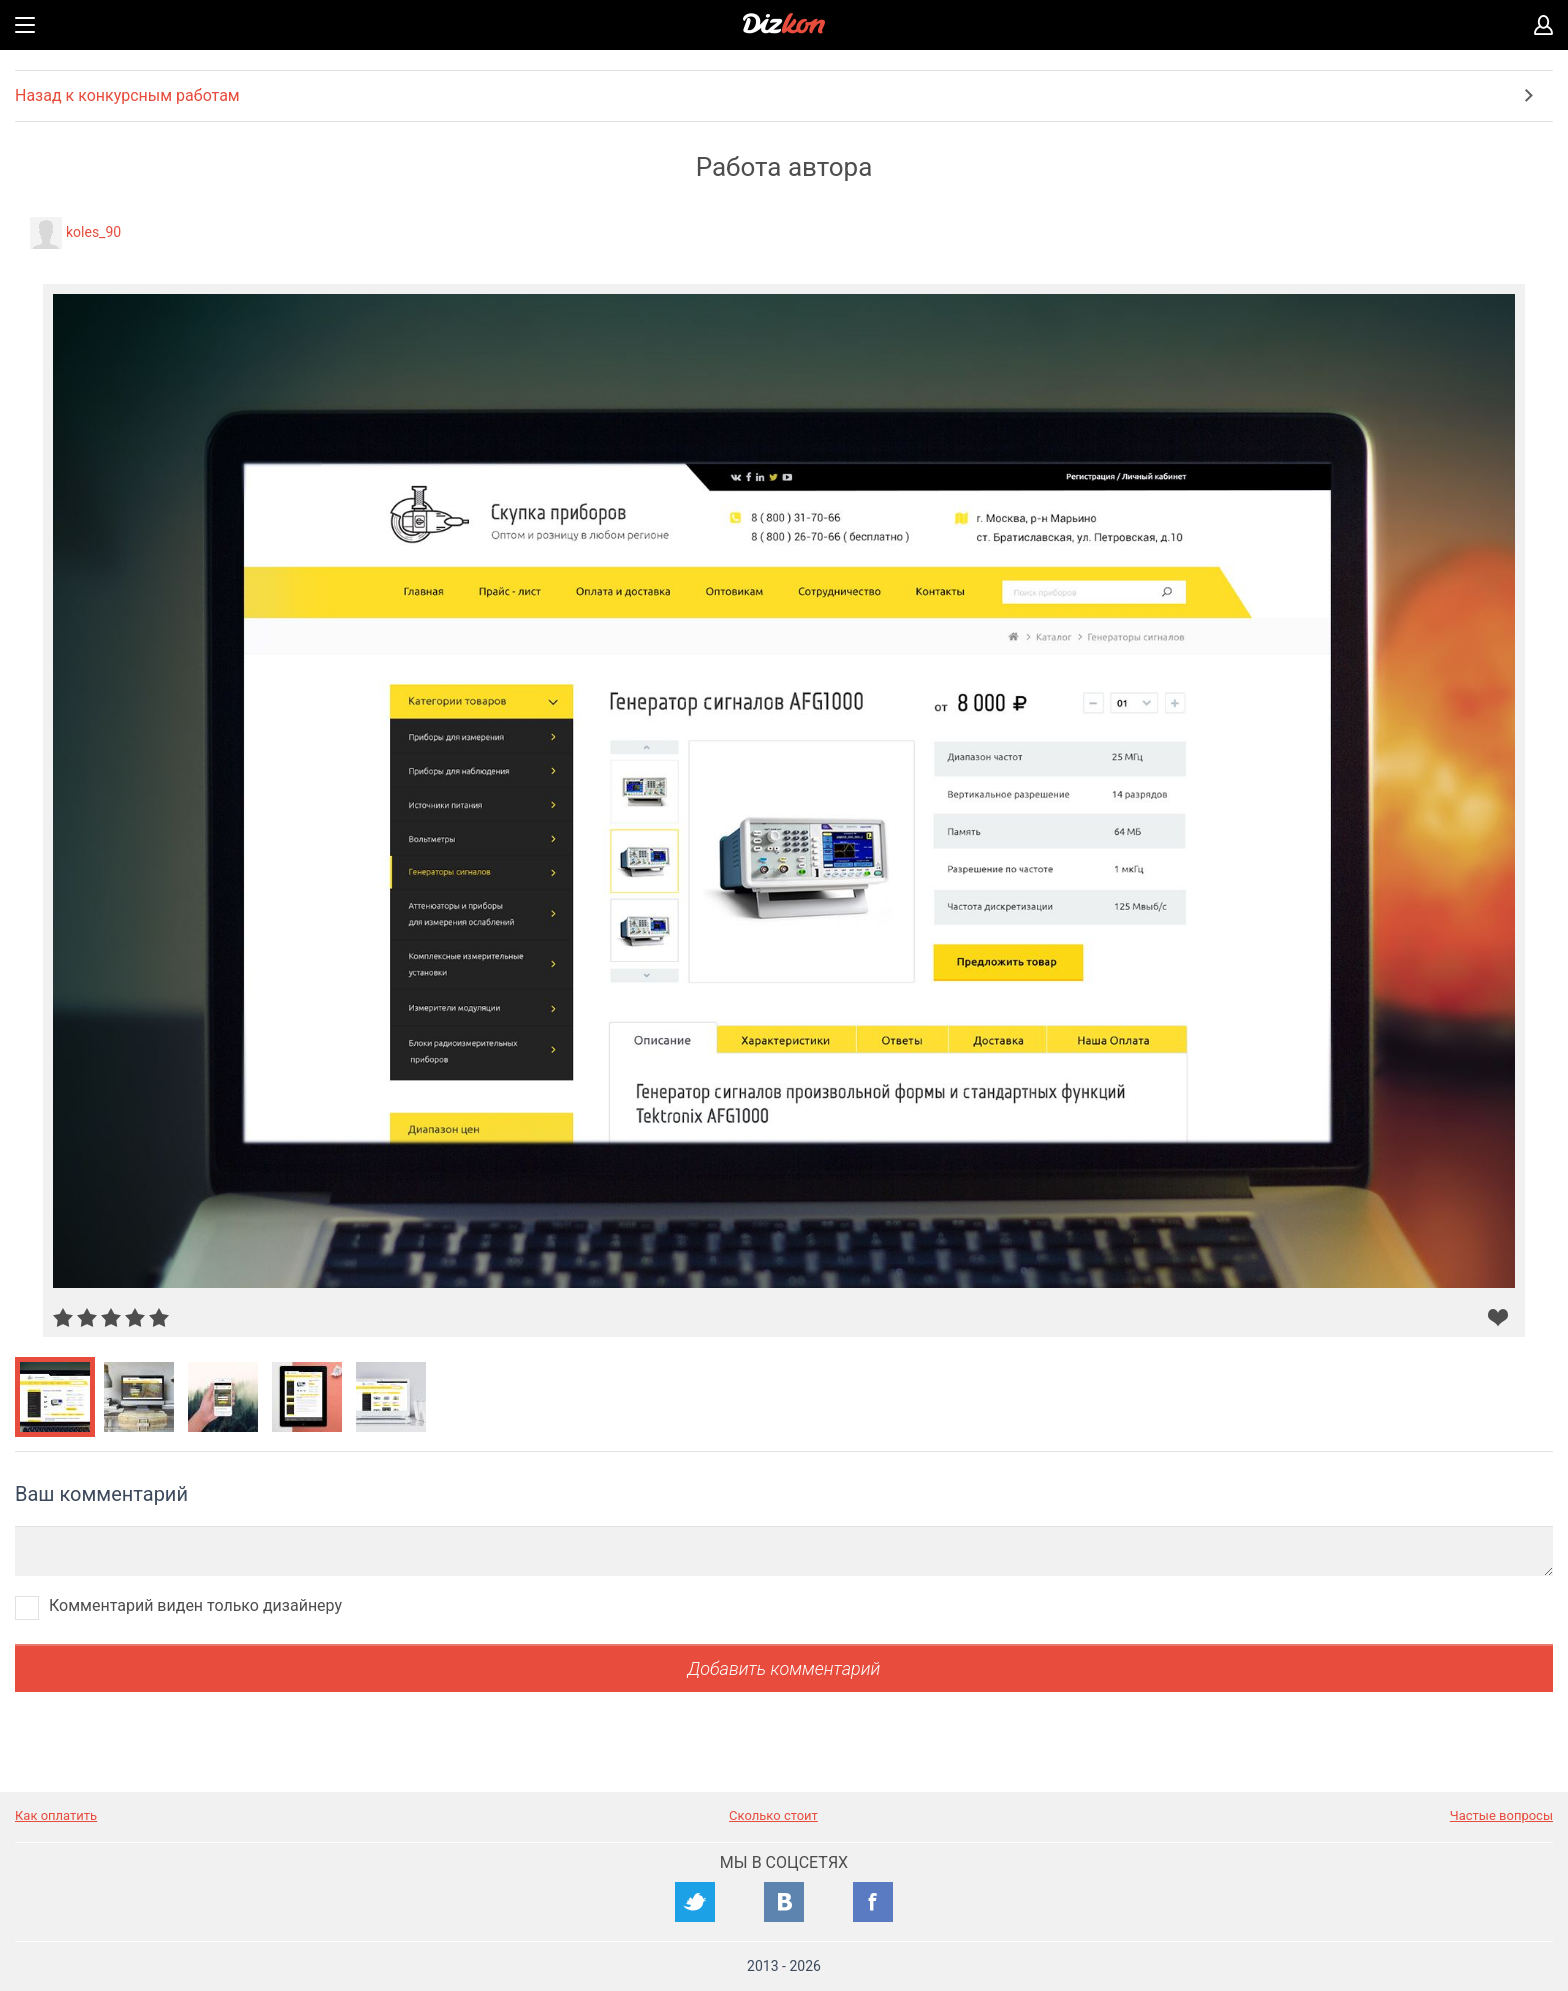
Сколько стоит (773, 1815)
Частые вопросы (1501, 1815)
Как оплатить (56, 1815)
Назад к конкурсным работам (127, 95)
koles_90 (93, 232)
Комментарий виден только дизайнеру (195, 1605)
